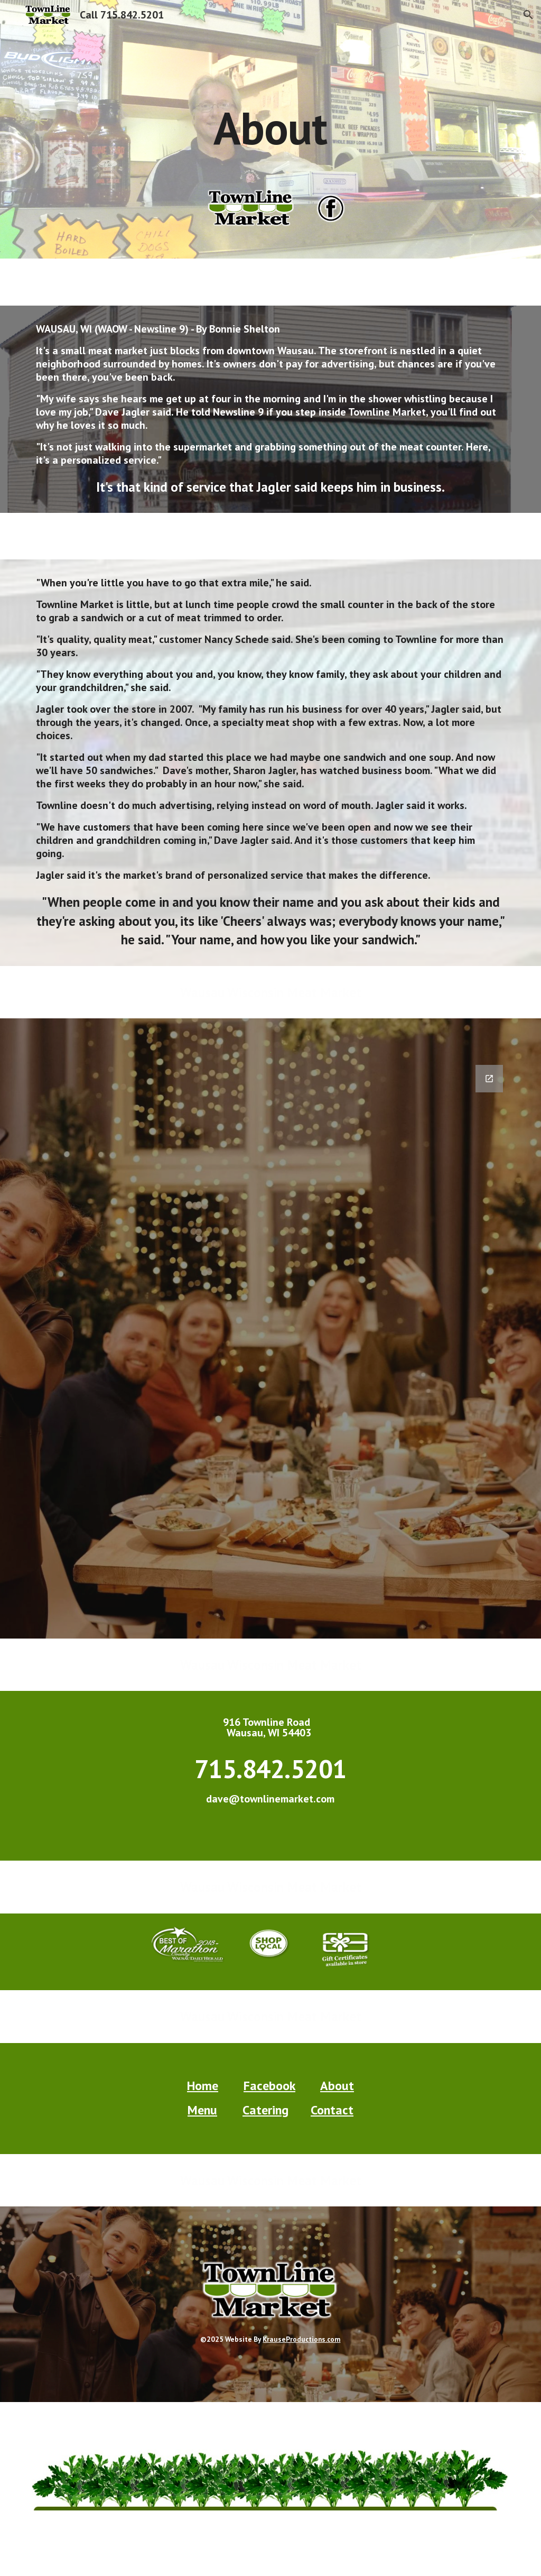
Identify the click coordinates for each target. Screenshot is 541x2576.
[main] (270, 104)
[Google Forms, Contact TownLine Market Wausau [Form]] (271, 1345)
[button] (528, 14)
